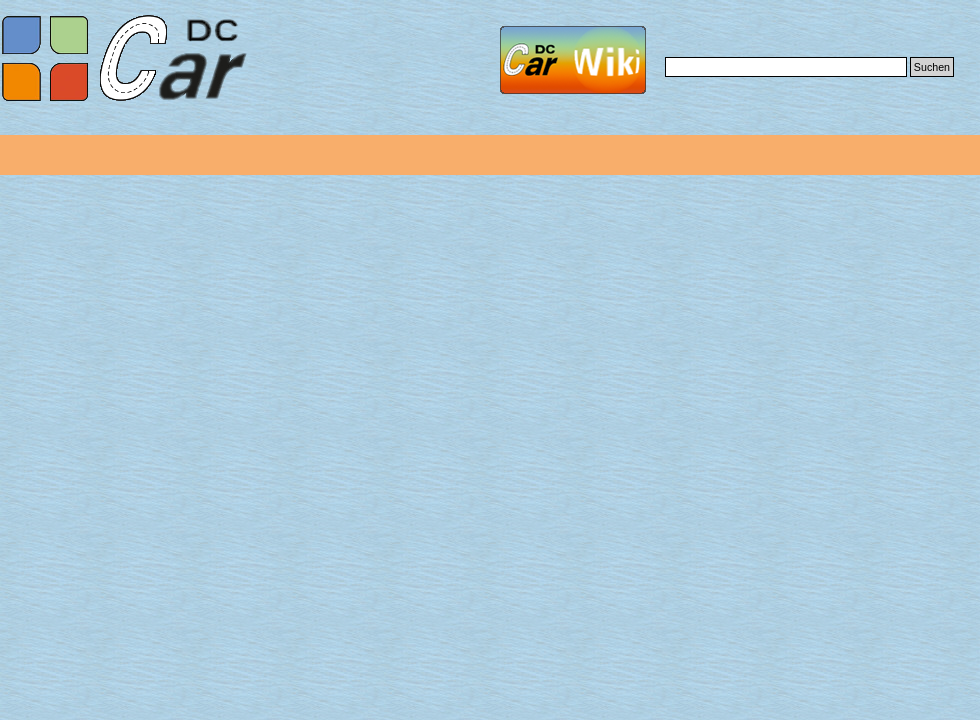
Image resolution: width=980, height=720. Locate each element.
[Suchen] (786, 67)
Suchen (932, 67)
